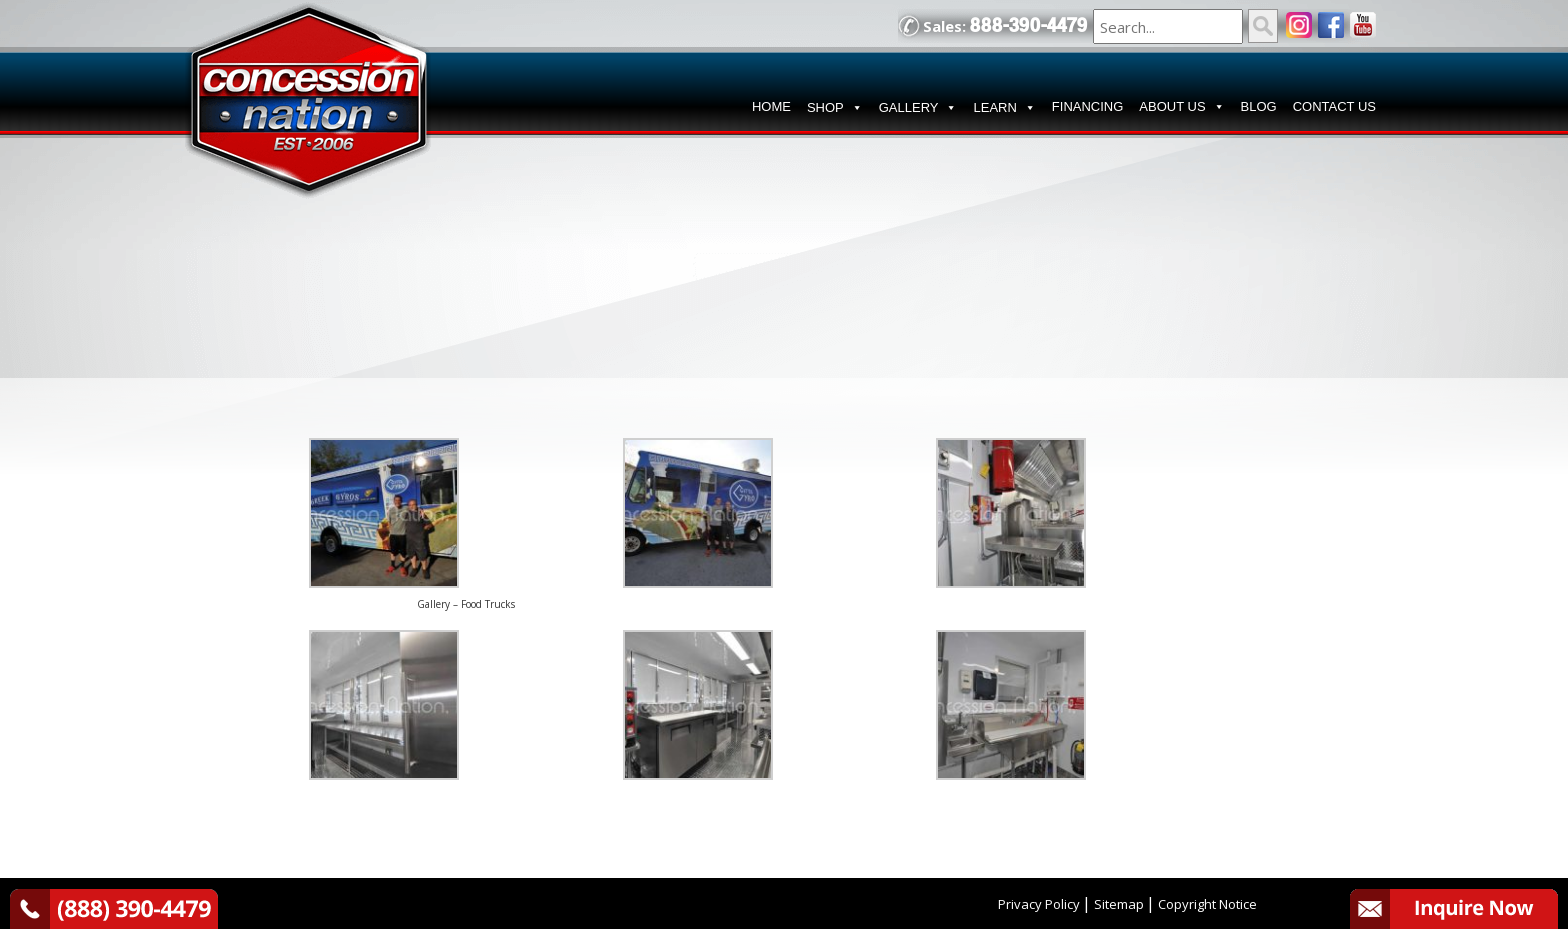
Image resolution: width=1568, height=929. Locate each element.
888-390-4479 (1029, 25)
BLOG (1259, 106)
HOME (771, 106)
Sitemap (1119, 904)
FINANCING (1088, 106)
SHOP (835, 108)
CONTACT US (1334, 106)
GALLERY (918, 108)
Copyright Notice (1207, 904)
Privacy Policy (1039, 904)
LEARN (1004, 108)
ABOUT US (1181, 107)
